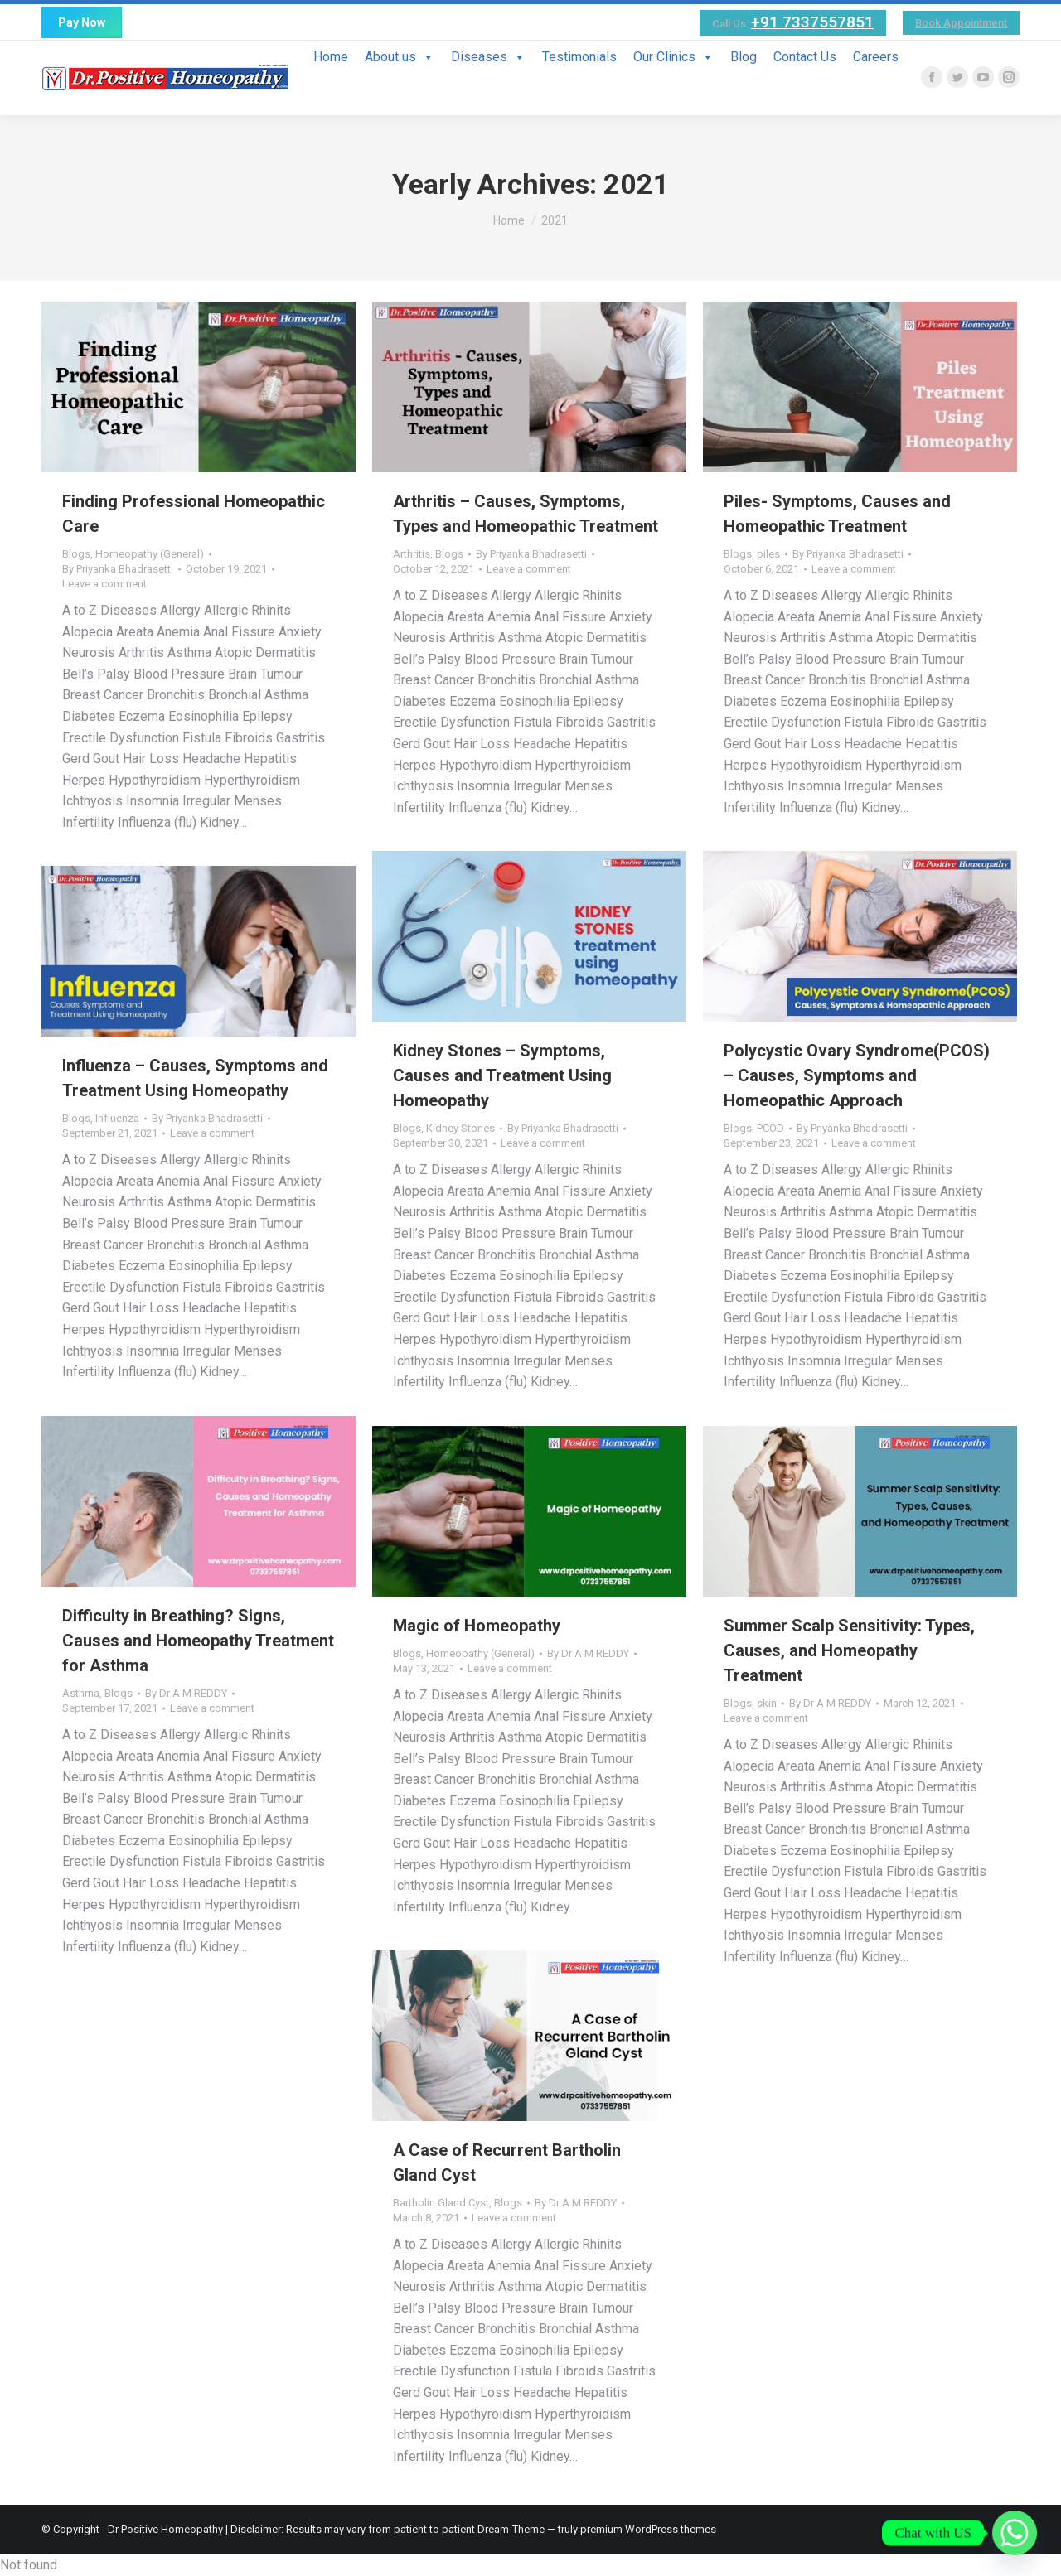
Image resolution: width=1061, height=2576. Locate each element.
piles (768, 554)
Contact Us (804, 57)
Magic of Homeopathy (476, 1626)
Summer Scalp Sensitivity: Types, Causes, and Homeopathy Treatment (849, 1650)
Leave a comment (104, 584)
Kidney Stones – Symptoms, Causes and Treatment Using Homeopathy (502, 1075)
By (117, 569)
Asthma (80, 1693)
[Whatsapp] (1014, 2533)
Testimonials (579, 57)
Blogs (76, 554)
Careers (876, 57)
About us (399, 57)
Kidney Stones (460, 1128)
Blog (743, 57)
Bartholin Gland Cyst (441, 2203)
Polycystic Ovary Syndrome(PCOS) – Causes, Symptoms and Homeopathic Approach (857, 1075)
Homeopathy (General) (149, 554)
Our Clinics (673, 57)
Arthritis (411, 554)
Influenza (117, 1118)
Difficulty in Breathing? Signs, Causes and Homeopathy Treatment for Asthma (198, 1640)
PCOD (770, 1128)
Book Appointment (961, 23)
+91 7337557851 (812, 21)
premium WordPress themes (648, 2529)
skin (767, 1703)
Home (330, 57)
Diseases (488, 57)
